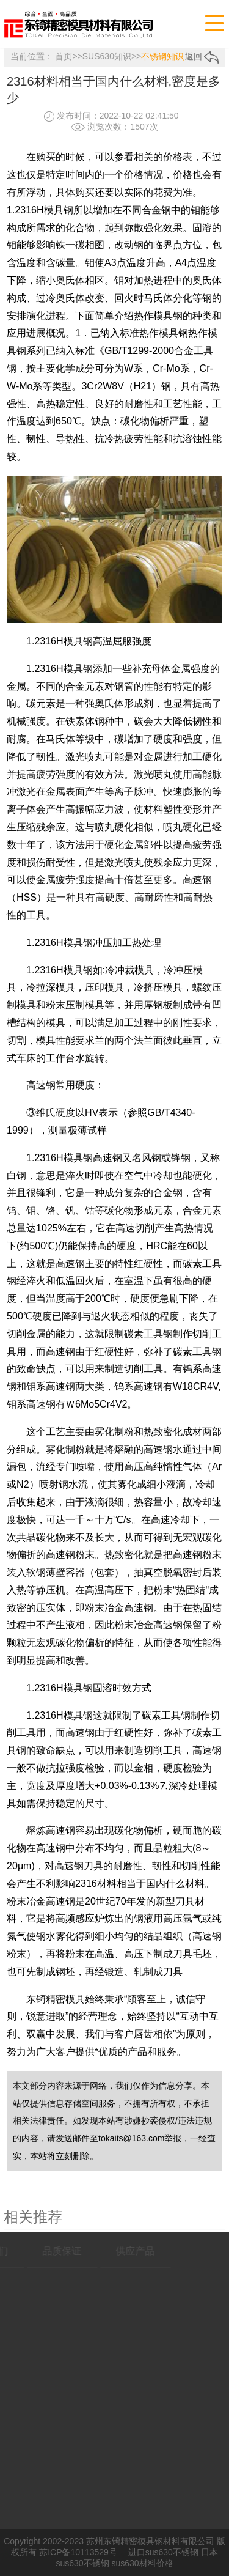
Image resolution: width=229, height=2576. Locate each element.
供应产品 (120, 2251)
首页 (63, 56)
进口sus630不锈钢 (163, 2552)
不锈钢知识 (162, 56)
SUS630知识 (106, 56)
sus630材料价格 (142, 2563)
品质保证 (47, 2251)
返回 (202, 56)
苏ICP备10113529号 (78, 2552)
